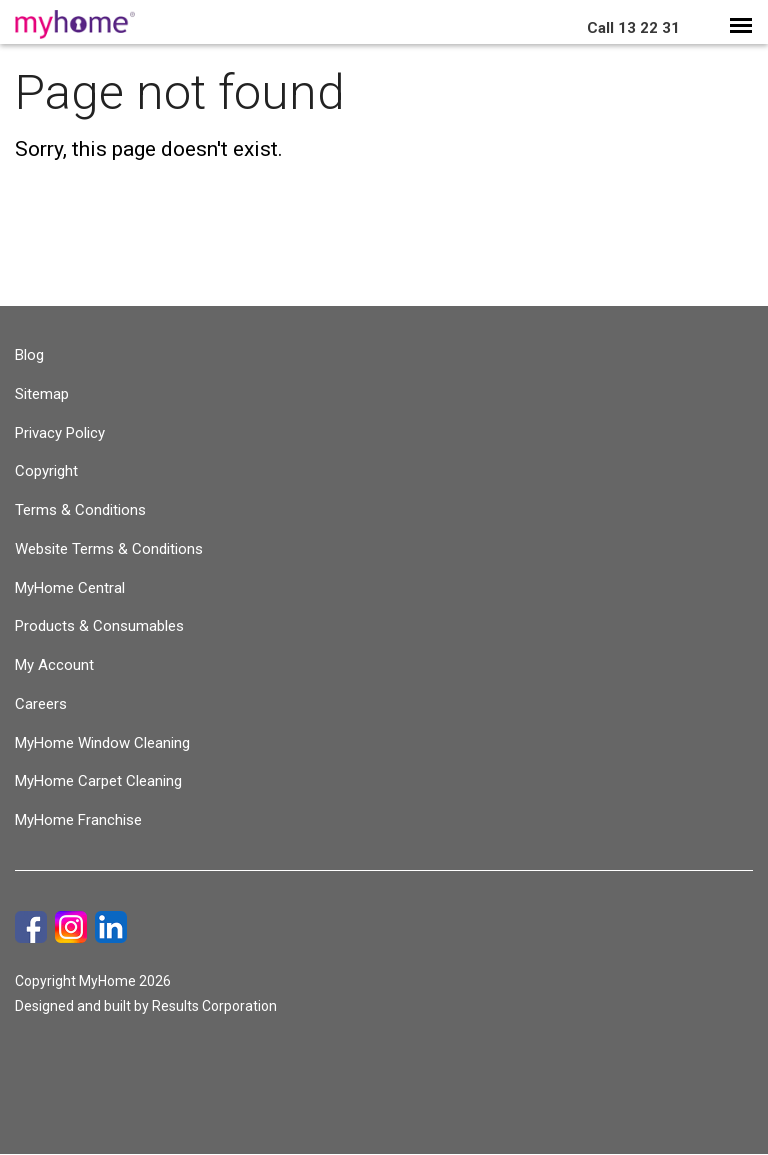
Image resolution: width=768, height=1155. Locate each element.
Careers (41, 704)
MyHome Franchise (78, 820)
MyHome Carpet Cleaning (98, 781)
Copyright (46, 471)
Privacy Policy (60, 433)
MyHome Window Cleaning (102, 743)
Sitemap (42, 394)
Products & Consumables (99, 626)
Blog (29, 355)
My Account (54, 665)
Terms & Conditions (80, 510)
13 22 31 (633, 28)
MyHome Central (70, 588)
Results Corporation (214, 1006)
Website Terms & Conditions (109, 549)
